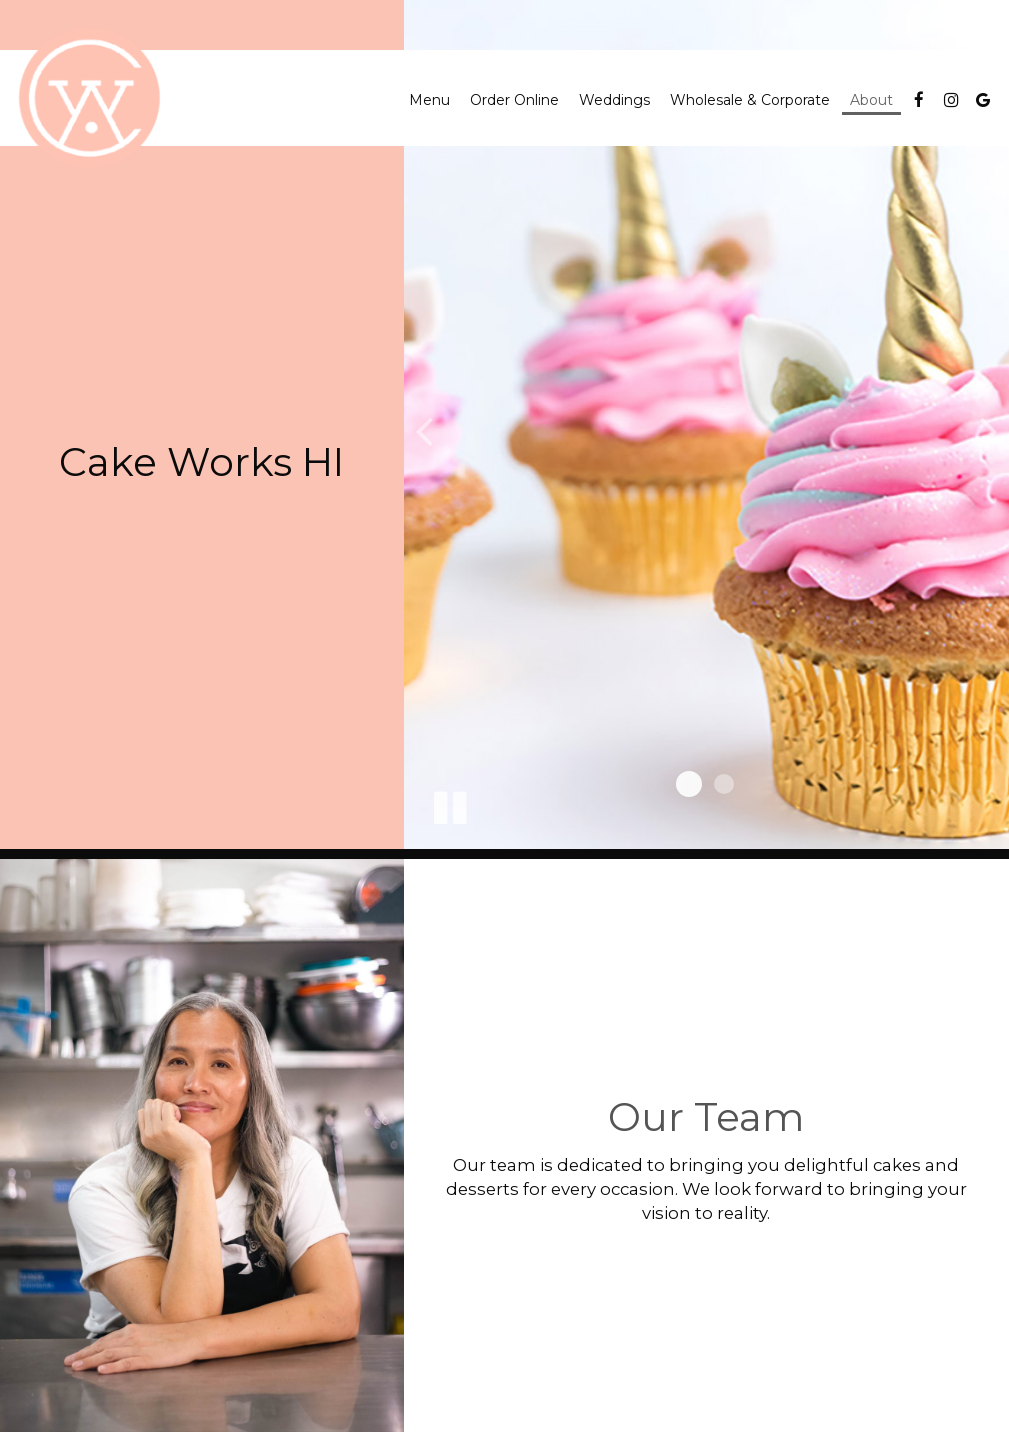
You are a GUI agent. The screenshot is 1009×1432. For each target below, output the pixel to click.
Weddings (614, 100)
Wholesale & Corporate (750, 100)
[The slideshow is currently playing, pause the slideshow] (449, 804)
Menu (429, 100)
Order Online (514, 100)
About (871, 100)
